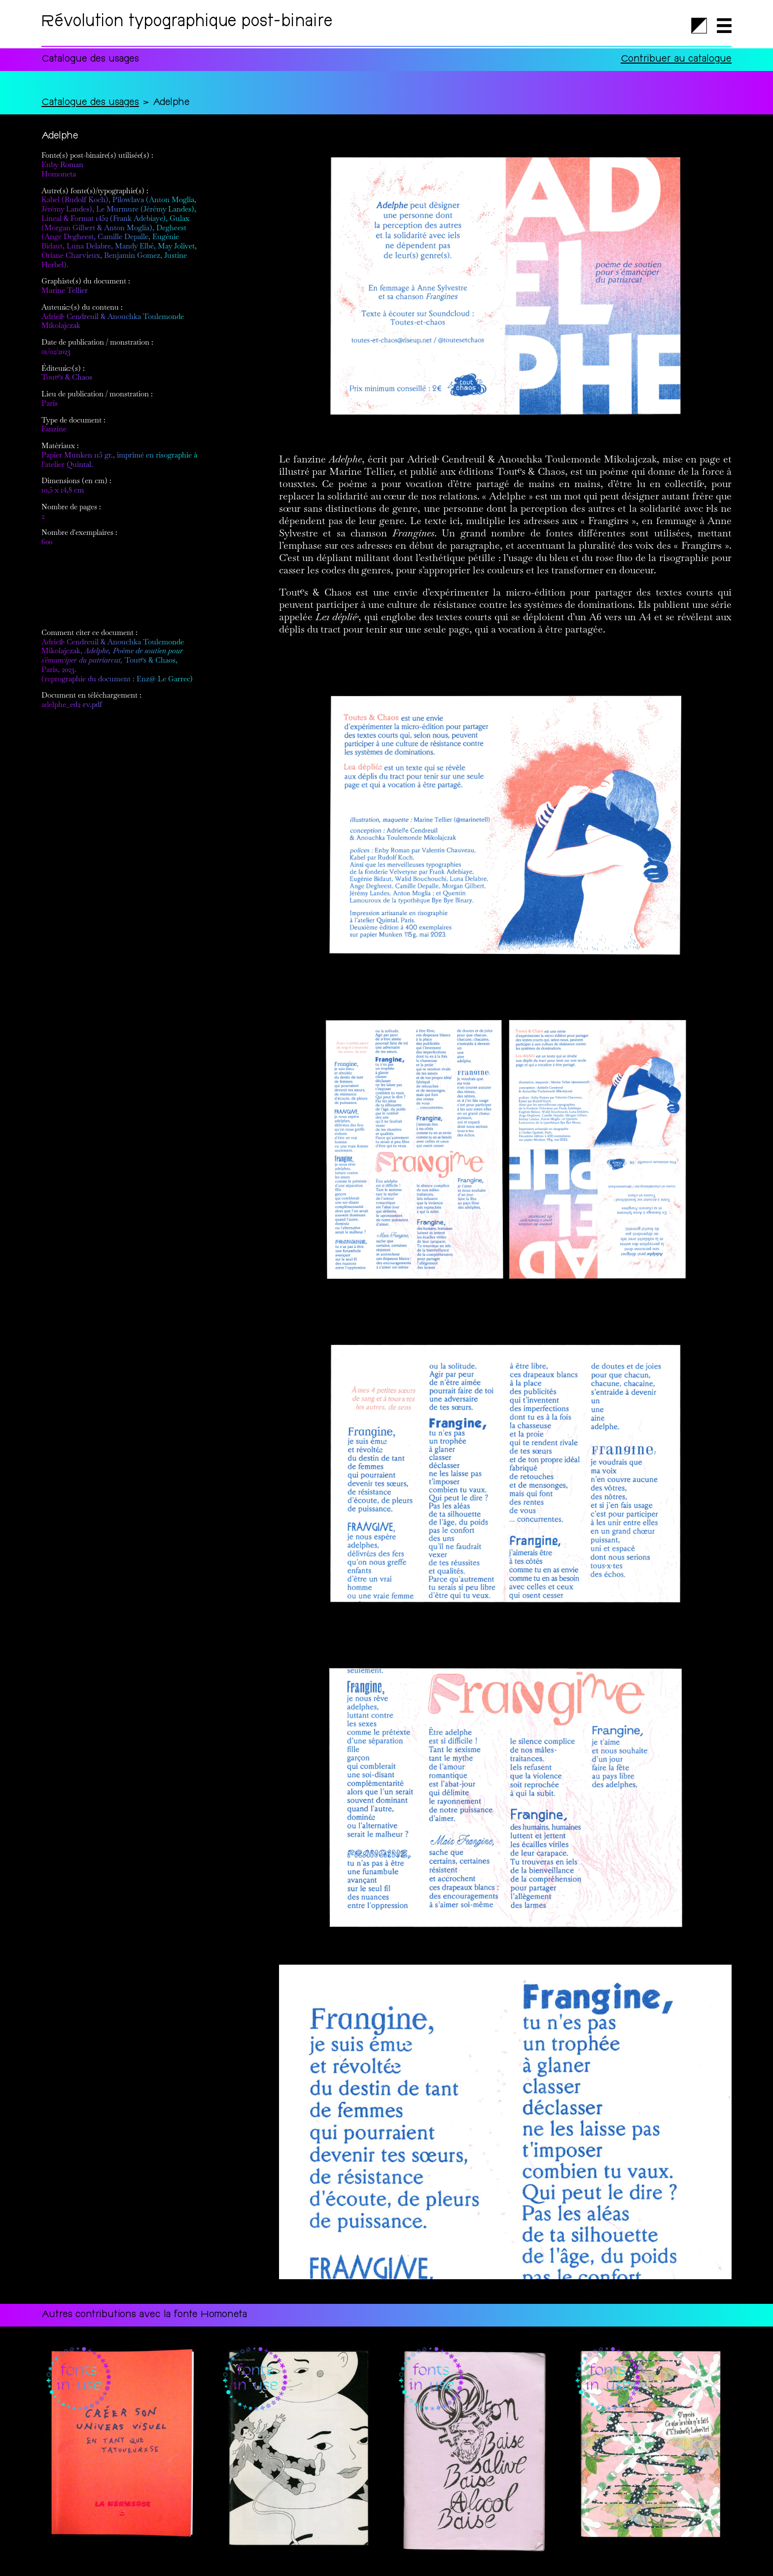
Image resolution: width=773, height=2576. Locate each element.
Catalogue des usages (90, 102)
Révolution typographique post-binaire (187, 23)
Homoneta (58, 173)
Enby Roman (62, 164)
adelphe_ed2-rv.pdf (71, 704)
